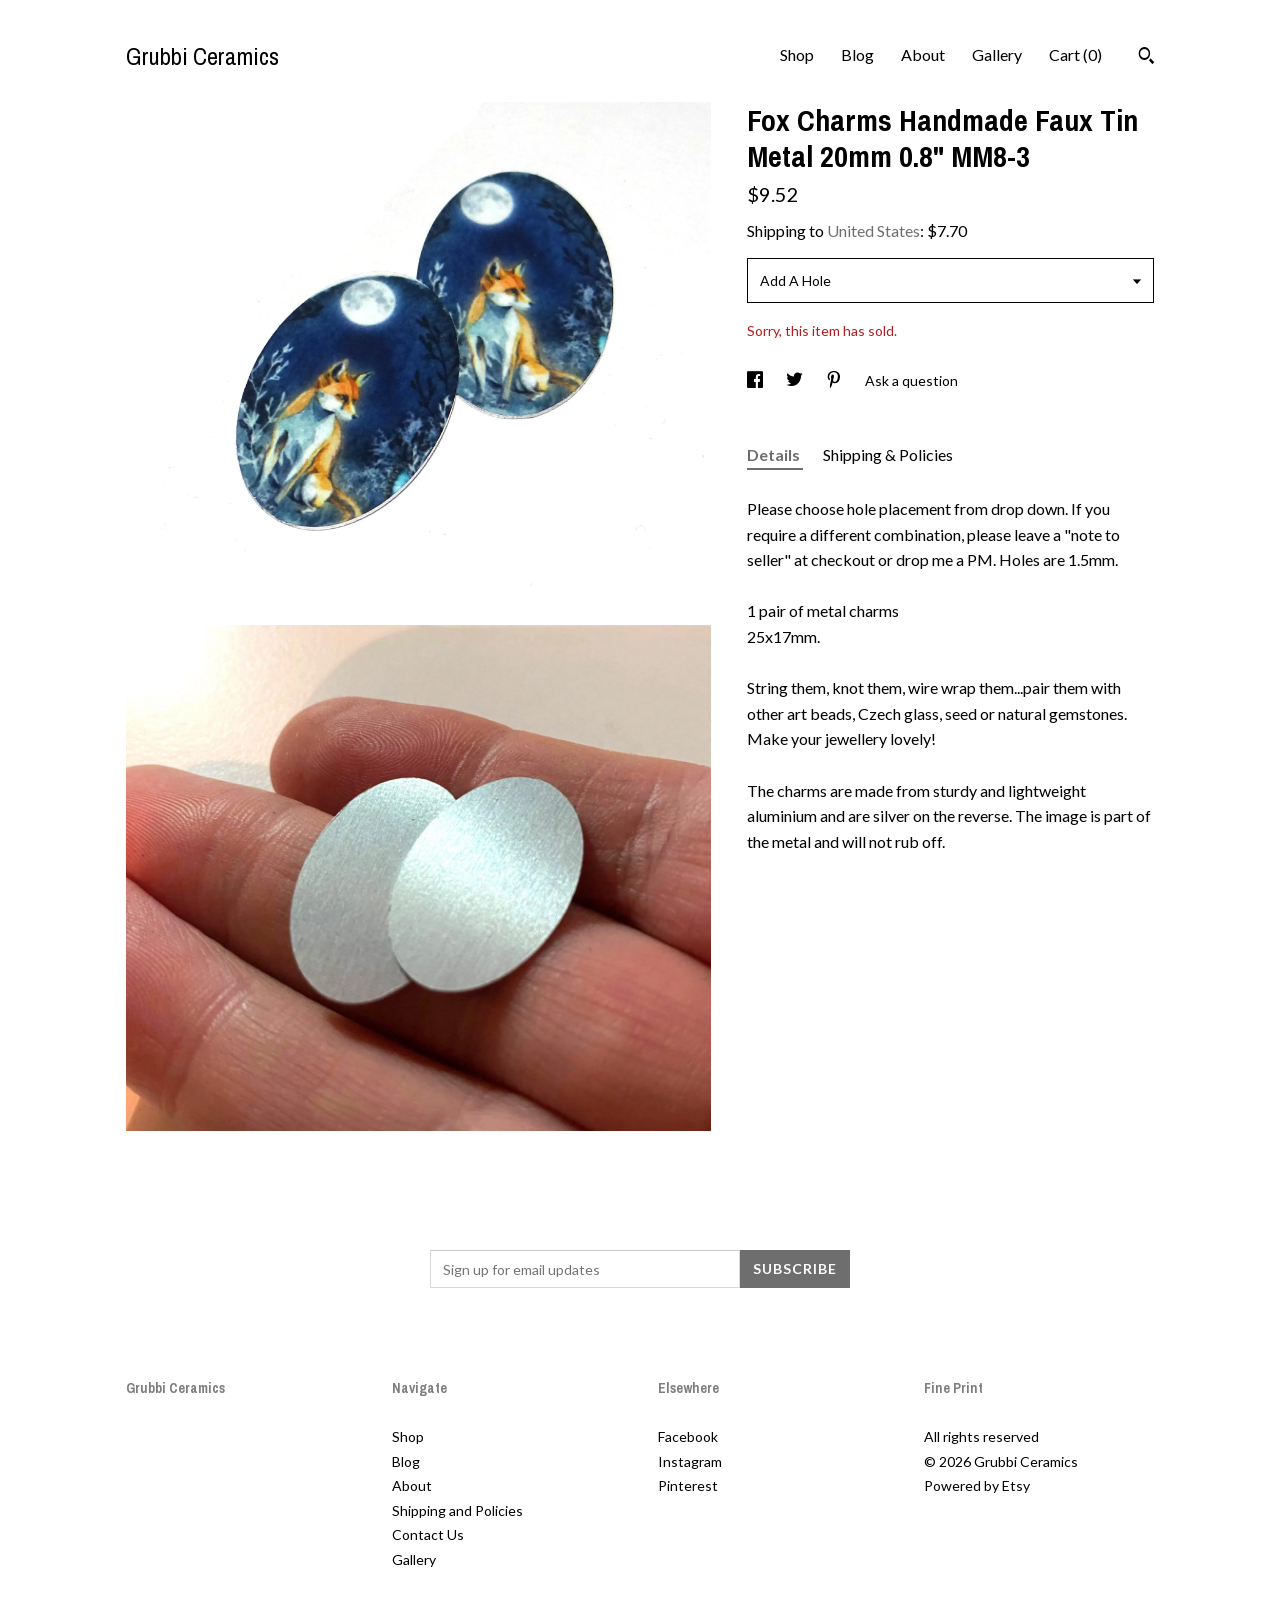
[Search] (1146, 58)
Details (775, 454)
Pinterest (688, 1485)
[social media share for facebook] (756, 380)
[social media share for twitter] (796, 380)
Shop (797, 54)
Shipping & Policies (888, 454)
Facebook (688, 1436)
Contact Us (428, 1534)
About (923, 54)
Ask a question (911, 380)
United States (873, 230)
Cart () (1075, 54)
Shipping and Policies (457, 1510)
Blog (857, 54)
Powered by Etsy (977, 1485)
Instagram (690, 1461)
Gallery (997, 54)
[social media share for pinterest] (835, 380)
